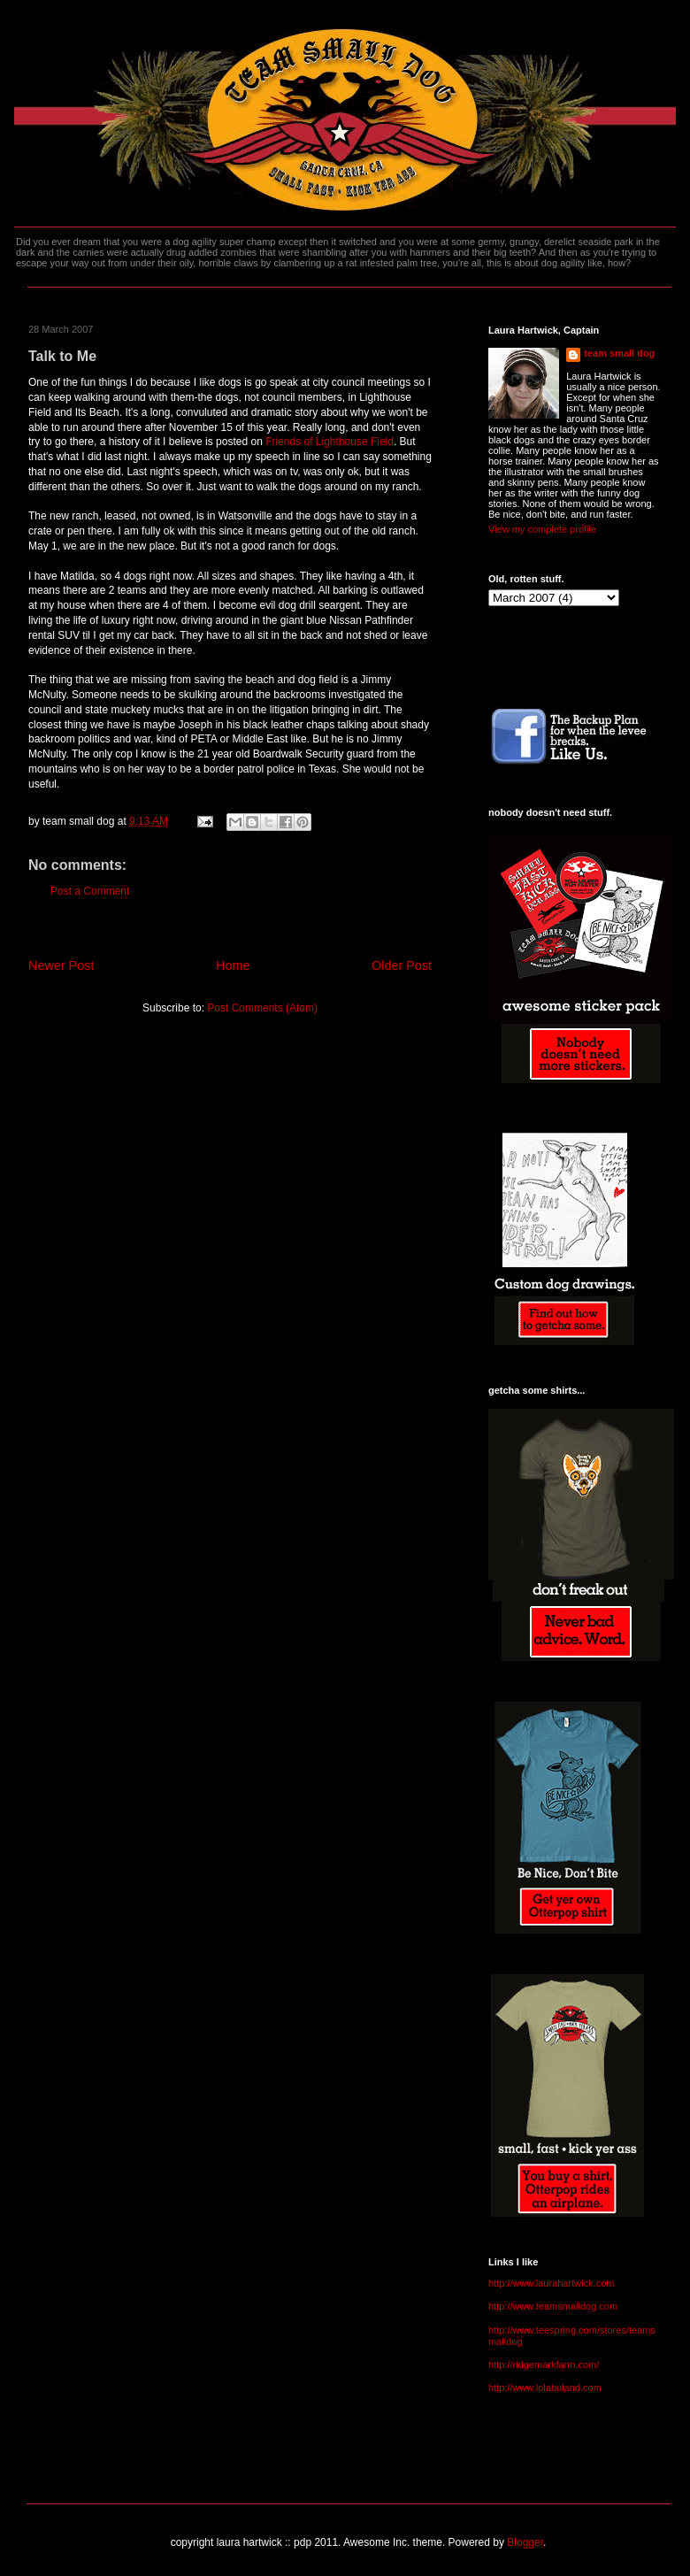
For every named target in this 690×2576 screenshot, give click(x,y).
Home (232, 965)
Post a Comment (89, 891)
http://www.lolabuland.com (545, 2387)
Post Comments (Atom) (262, 1008)
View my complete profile (542, 529)
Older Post (402, 965)
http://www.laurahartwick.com (551, 2283)
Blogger (525, 2542)
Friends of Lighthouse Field (329, 441)
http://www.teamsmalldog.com (552, 2306)
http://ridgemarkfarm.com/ (543, 2364)
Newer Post (61, 965)
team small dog (619, 353)
